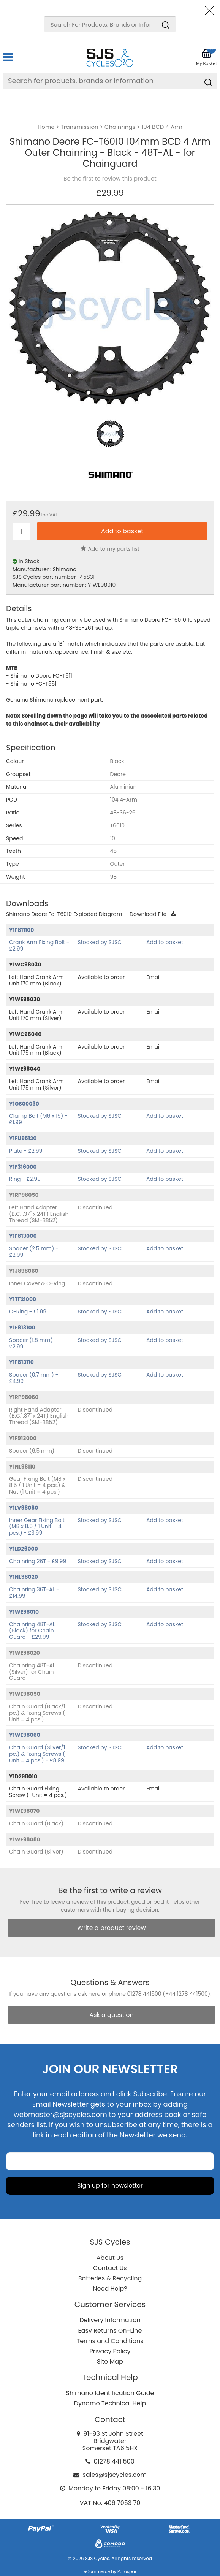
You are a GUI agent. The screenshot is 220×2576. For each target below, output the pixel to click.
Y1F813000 (23, 1236)
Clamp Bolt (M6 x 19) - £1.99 (38, 1119)
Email (153, 977)
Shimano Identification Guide (110, 2393)
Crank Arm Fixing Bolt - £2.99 (39, 945)
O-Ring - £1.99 (27, 1311)
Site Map (110, 2361)
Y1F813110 (21, 1362)
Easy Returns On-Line (110, 2330)
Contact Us (110, 2268)
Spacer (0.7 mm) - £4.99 (33, 1378)
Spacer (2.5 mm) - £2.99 (34, 1252)
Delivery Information (109, 2320)
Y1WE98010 (24, 1612)
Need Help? (110, 2288)
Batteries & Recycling (110, 2278)
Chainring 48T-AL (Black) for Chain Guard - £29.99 (32, 1631)
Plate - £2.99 (25, 1151)
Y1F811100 (21, 930)
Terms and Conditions (110, 2341)
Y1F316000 (22, 1167)
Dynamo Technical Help (110, 2403)
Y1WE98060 (24, 1735)
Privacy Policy (109, 2351)
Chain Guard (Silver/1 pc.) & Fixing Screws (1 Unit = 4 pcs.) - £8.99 (38, 1754)
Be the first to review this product (109, 178)
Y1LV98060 (23, 1507)
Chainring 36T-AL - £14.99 (34, 1593)
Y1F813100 (22, 1327)
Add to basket (164, 942)
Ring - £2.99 (25, 1179)
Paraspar (126, 2571)
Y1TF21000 (22, 1299)
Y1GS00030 (24, 1103)
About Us (110, 2257)
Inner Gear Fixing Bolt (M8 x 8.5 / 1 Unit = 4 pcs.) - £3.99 (37, 1526)
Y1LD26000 (23, 1549)
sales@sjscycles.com (114, 2474)
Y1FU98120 (22, 1138)
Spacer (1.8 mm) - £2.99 (33, 1343)
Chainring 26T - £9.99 (37, 1561)
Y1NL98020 (23, 1577)
